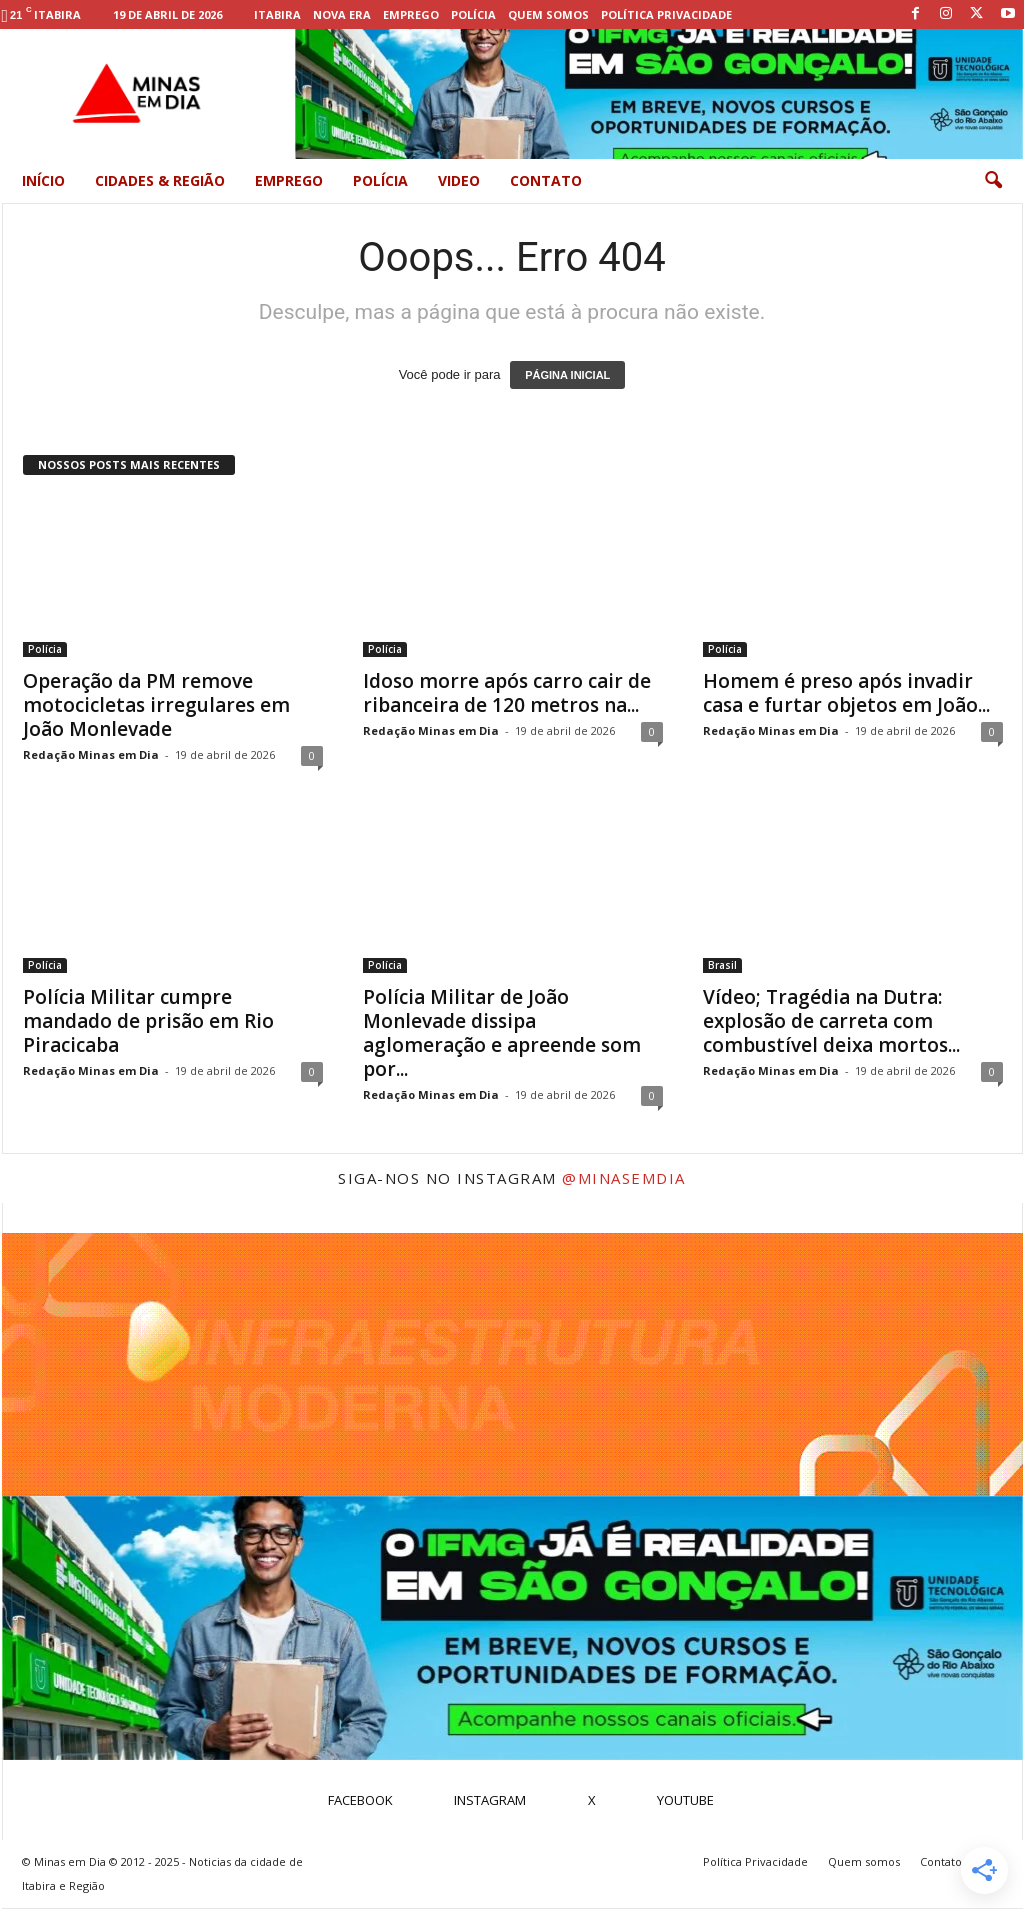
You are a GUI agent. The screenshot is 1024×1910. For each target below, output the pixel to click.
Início (43, 180)
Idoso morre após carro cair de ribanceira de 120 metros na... (507, 693)
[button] (993, 181)
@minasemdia (624, 1178)
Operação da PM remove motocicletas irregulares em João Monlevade (156, 705)
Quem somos (548, 14)
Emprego (411, 14)
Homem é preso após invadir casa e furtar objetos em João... (846, 693)
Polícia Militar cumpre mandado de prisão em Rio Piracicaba (148, 1021)
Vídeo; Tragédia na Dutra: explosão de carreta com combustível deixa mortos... (831, 1021)
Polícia (473, 14)
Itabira (277, 14)
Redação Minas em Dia (91, 754)
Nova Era (342, 14)
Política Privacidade (666, 14)
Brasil (722, 965)
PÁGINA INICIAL (567, 375)
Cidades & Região (160, 180)
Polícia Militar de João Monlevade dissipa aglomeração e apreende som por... (502, 1033)
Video (459, 180)
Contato (546, 180)
